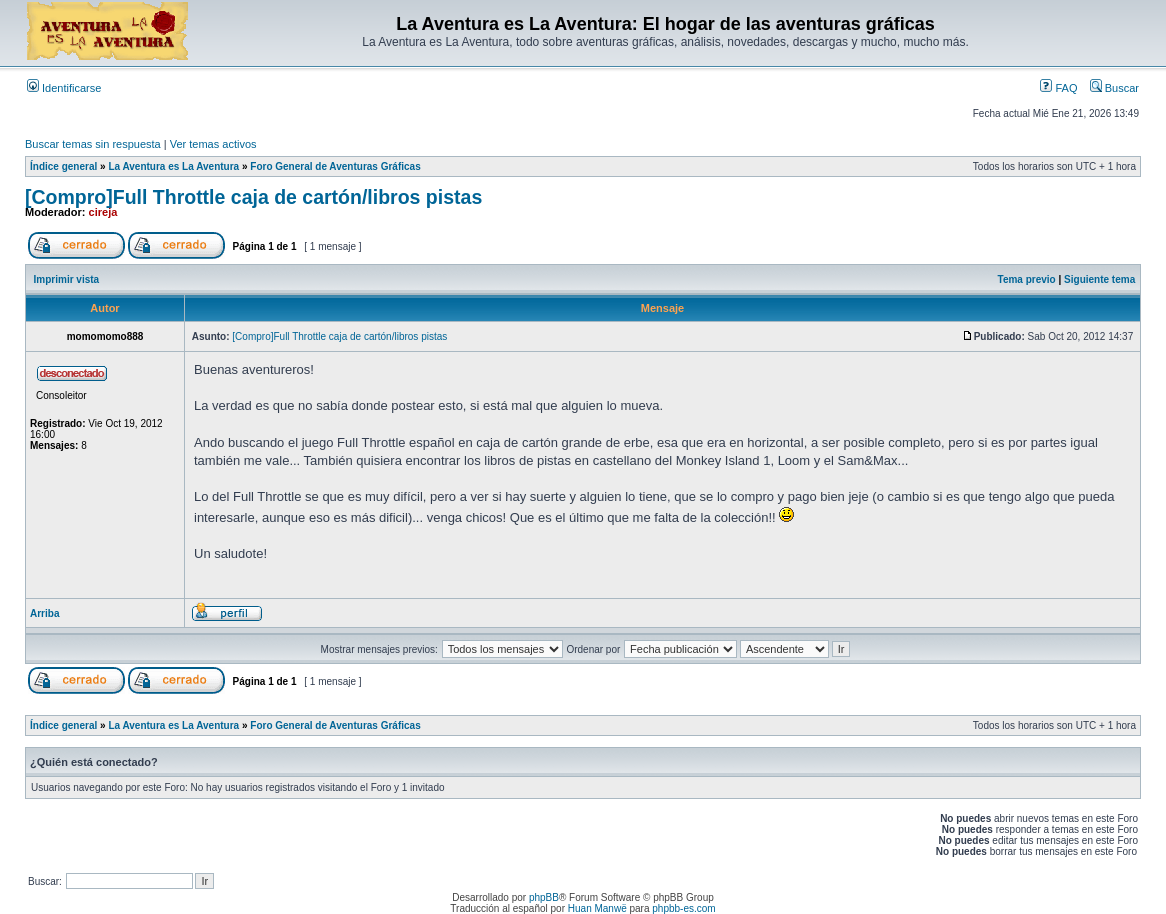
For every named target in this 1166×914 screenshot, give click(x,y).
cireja (103, 212)
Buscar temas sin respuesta (93, 144)
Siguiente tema (1099, 279)
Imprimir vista (67, 279)
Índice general (63, 166)
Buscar (1114, 88)
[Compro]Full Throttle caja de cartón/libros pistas (253, 197)
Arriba (44, 613)
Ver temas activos (213, 144)
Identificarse (64, 88)
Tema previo (1027, 279)
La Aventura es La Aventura (173, 166)
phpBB (544, 897)
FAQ (1058, 88)
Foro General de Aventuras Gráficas (335, 166)
